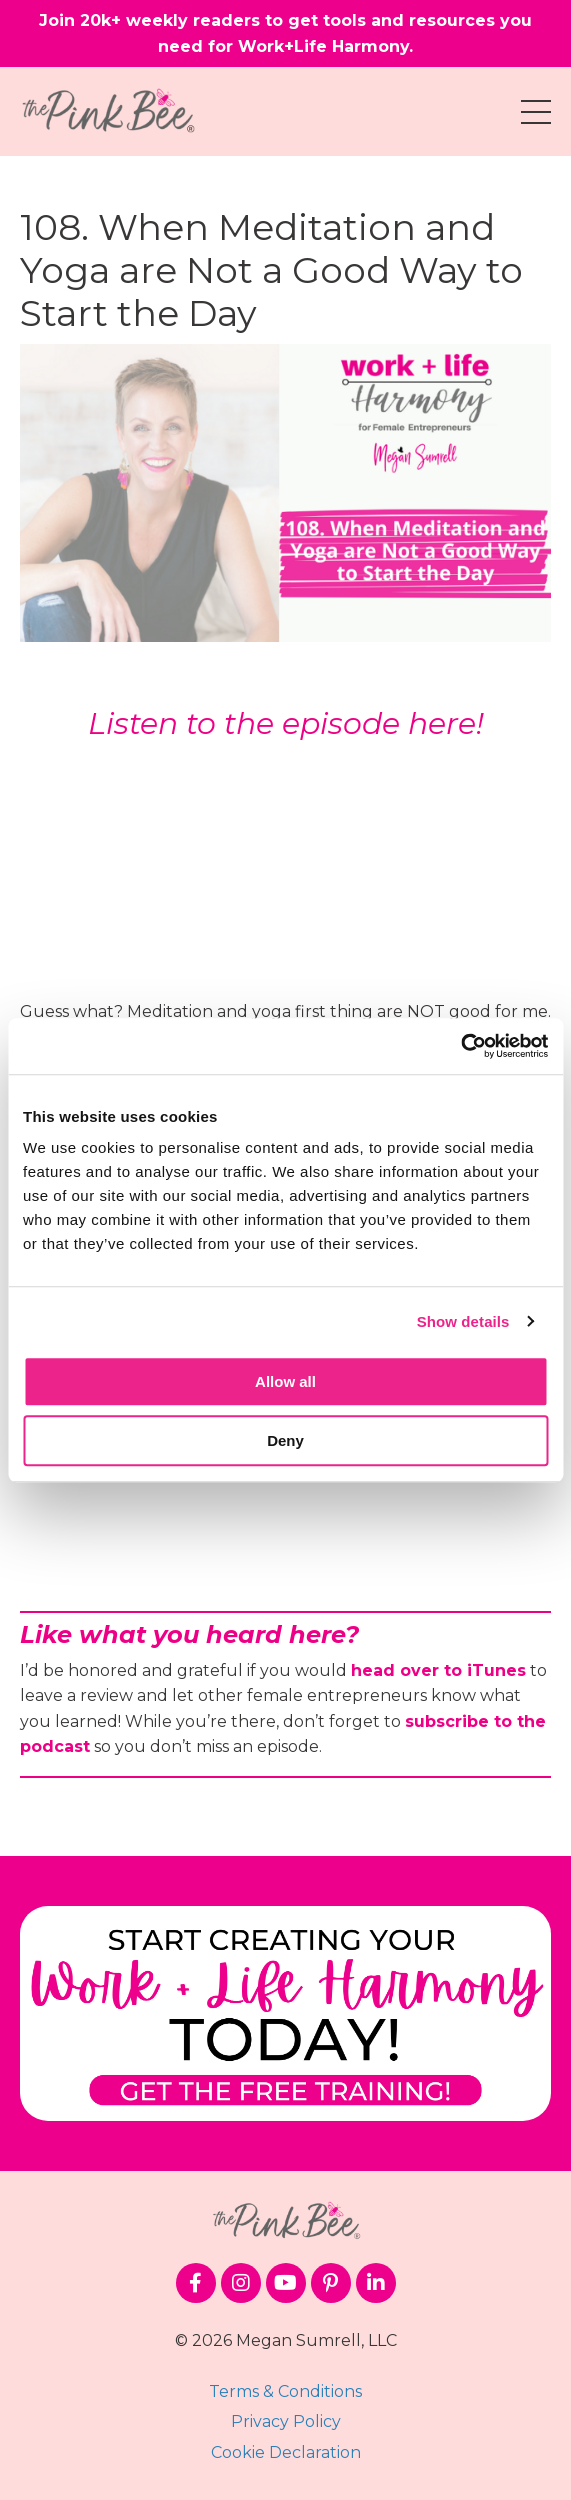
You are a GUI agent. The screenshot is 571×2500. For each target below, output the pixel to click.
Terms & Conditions (285, 2391)
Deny (285, 1440)
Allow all (285, 1381)
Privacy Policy (286, 2421)
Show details (463, 1321)
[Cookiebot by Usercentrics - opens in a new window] (460, 1046)
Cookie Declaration (286, 2452)
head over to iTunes (438, 1670)
